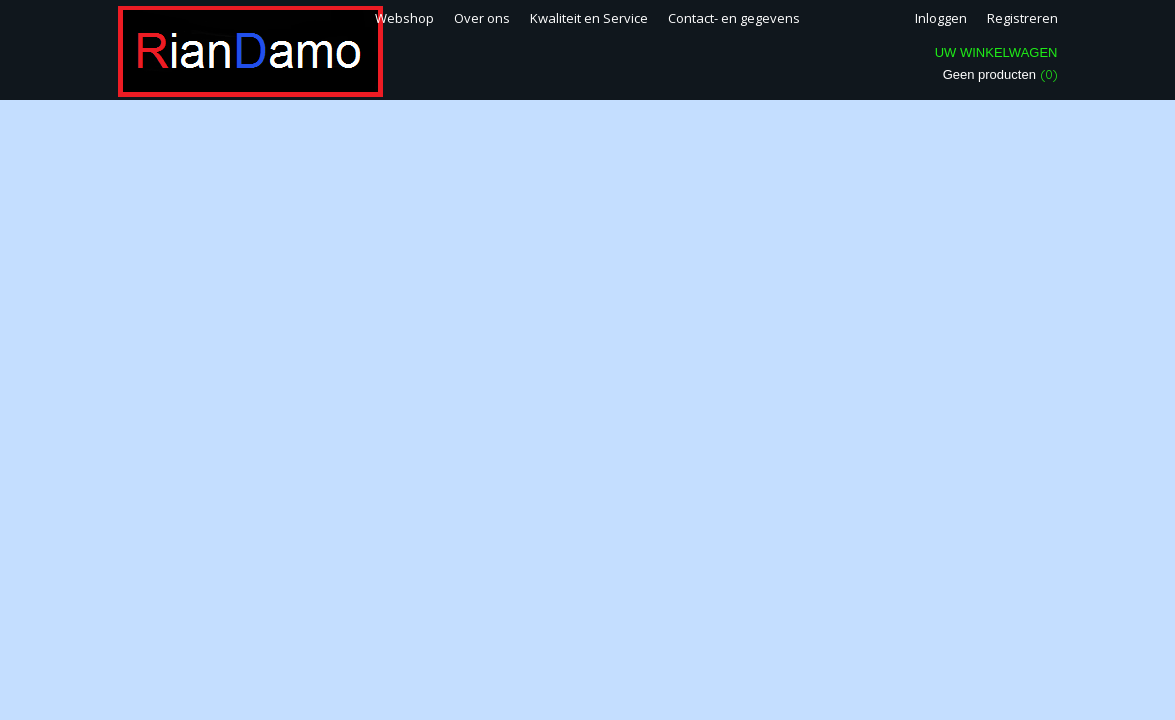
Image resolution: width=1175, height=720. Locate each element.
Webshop (404, 18)
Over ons (482, 18)
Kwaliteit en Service (589, 18)
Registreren (1022, 18)
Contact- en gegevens (734, 18)
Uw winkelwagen (996, 52)
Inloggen (941, 18)
